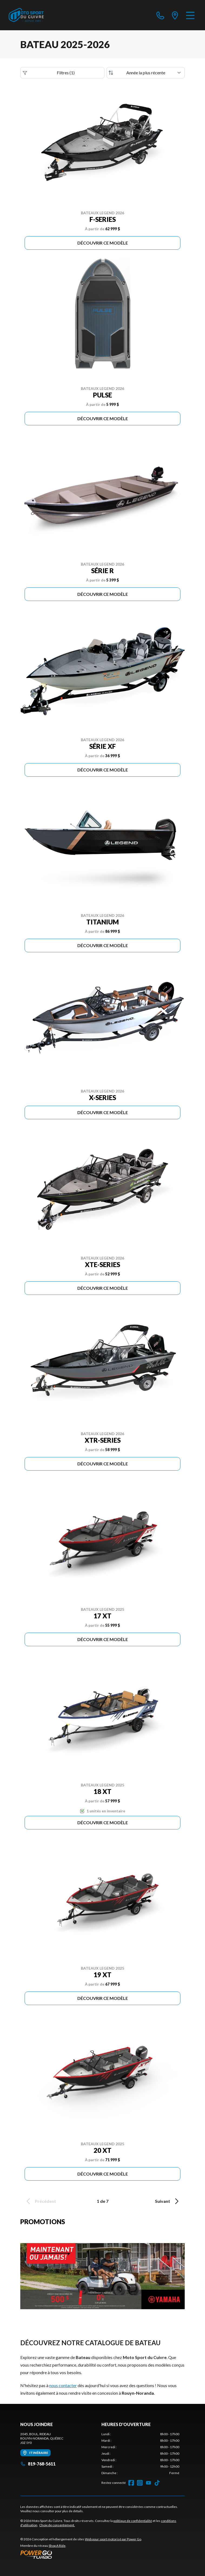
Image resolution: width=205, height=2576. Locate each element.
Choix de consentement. (57, 2525)
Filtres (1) (49, 72)
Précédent (40, 2201)
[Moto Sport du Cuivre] (26, 15)
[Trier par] (146, 72)
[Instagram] (140, 2483)
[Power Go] (81, 2554)
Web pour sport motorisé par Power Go (113, 2539)
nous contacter (63, 2385)
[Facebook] (131, 2483)
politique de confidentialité (132, 2521)
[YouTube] (148, 2483)
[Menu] (190, 15)
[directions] (175, 15)
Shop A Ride (57, 2546)
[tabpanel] (140, 2453)
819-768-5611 (37, 2463)
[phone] (160, 15)
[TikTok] (157, 2483)
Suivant (167, 2201)
